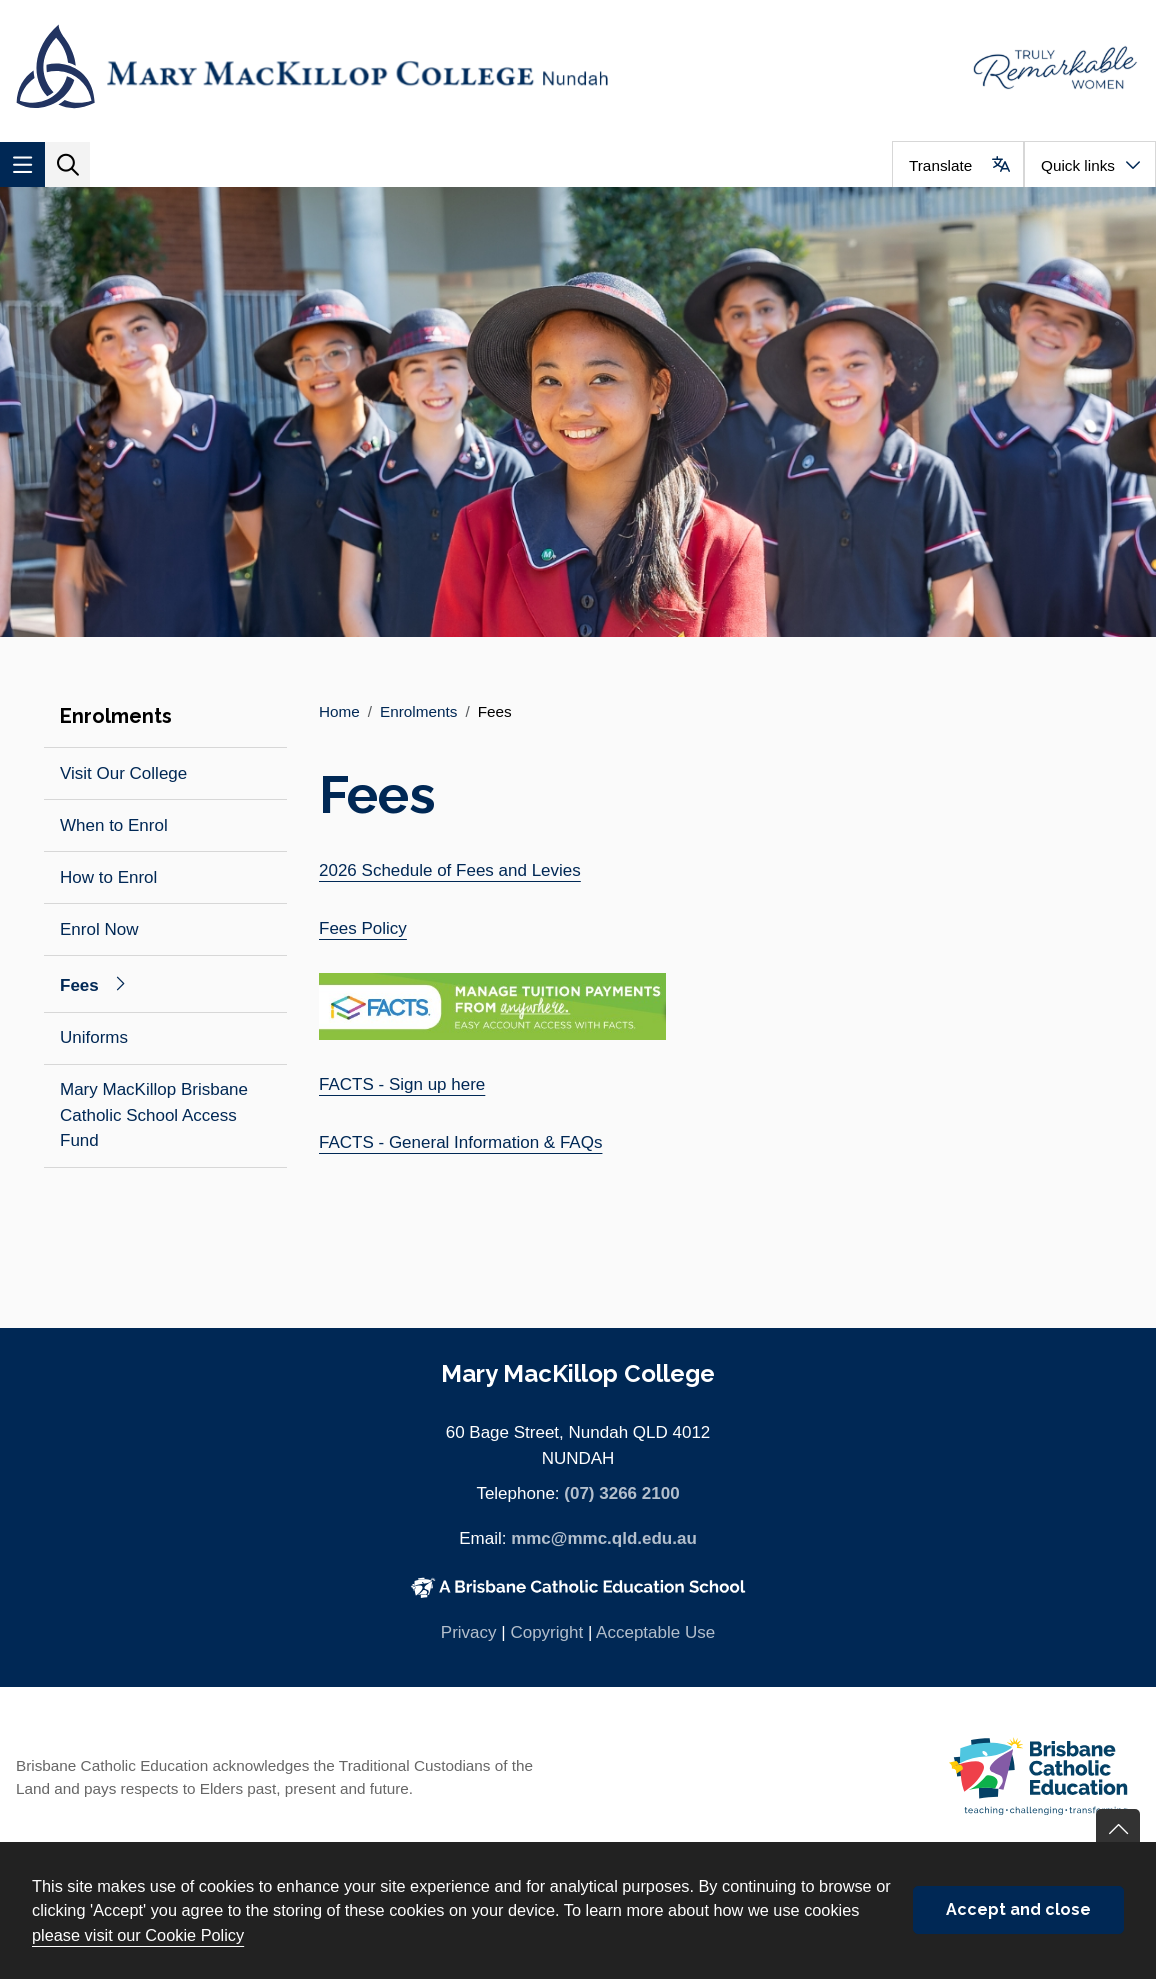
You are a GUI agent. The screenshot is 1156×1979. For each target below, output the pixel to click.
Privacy (469, 1632)
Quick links (1078, 165)
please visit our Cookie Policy (138, 1935)
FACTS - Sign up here (402, 1084)
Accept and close (1018, 1909)
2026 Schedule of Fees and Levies (450, 870)
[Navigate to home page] (289, 66)
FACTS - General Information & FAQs (460, 1142)
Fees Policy (363, 928)
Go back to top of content (1118, 1831)
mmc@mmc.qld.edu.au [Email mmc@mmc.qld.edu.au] (604, 1538)
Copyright (546, 1632)
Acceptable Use (655, 1632)
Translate (940, 165)
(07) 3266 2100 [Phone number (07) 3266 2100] (621, 1493)
